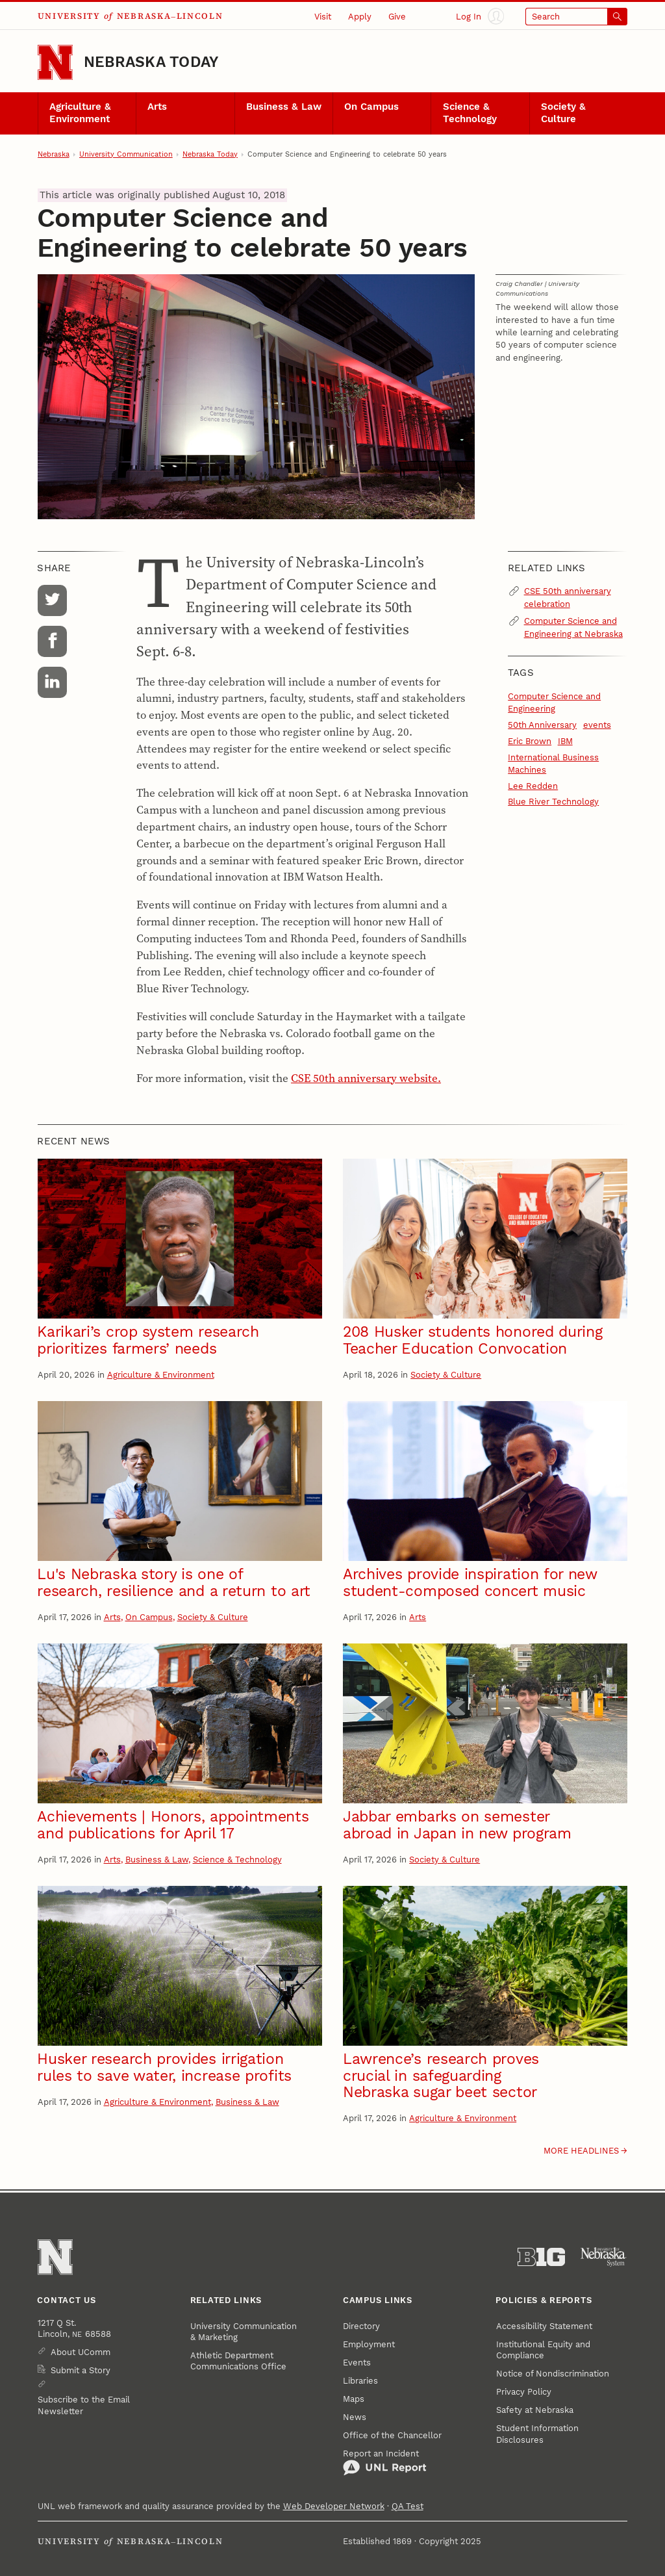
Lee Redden (533, 786)
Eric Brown (529, 741)
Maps (353, 2399)
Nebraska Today (151, 62)
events (597, 725)
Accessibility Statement (544, 2326)
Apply (359, 16)
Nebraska (53, 154)
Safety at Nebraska (534, 2410)
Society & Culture (563, 113)
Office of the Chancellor (392, 2435)
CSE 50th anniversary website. (366, 1078)
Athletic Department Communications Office (238, 2361)
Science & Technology (470, 113)
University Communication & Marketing (243, 2331)
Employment (369, 2344)
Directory (361, 2326)
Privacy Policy (523, 2392)
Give (397, 16)
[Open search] (576, 16)
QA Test (407, 2506)
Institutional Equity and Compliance (543, 2349)
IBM (565, 741)
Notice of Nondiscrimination (552, 2373)
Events (357, 2362)
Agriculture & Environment (80, 113)
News (354, 2417)
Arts (157, 106)
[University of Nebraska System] (603, 2257)
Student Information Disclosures (537, 2433)
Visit (322, 16)
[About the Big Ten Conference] (541, 2257)
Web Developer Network (333, 2506)
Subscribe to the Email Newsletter (84, 2405)
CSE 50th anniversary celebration (567, 597)
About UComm (80, 2352)
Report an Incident (385, 2463)
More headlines (581, 2151)
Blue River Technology (553, 801)
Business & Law (283, 106)
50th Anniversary (542, 725)
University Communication (126, 154)
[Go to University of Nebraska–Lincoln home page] (55, 62)
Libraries (360, 2381)
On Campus (371, 106)
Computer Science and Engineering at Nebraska (573, 627)
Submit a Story (80, 2370)
